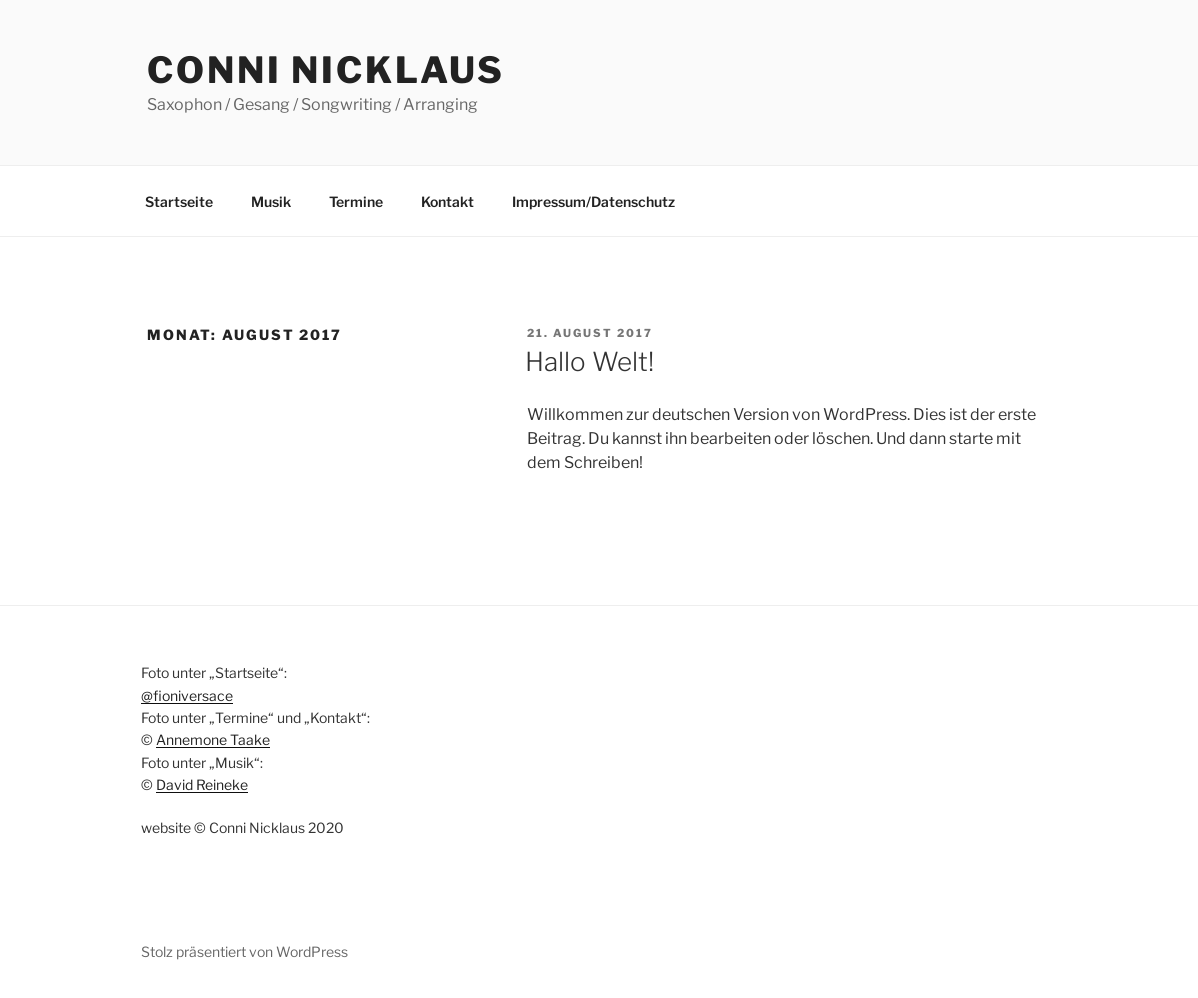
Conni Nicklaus (326, 70)
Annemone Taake (213, 739)
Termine (356, 201)
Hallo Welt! (589, 361)
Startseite (179, 201)
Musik (271, 201)
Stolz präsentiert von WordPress (244, 951)
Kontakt (447, 201)
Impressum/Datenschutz (593, 201)
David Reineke (202, 784)
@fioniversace (187, 695)
